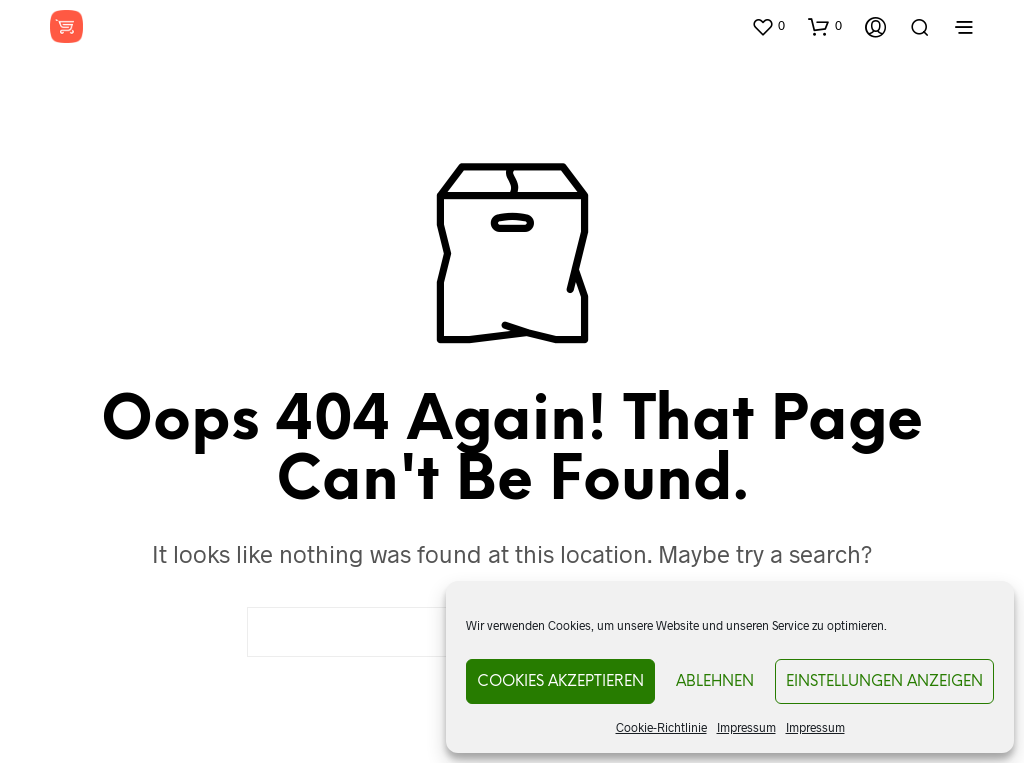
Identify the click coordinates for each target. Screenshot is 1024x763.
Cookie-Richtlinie (661, 727)
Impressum (746, 727)
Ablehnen (715, 682)
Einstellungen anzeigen (884, 682)
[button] (768, 26)
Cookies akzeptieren (560, 682)
